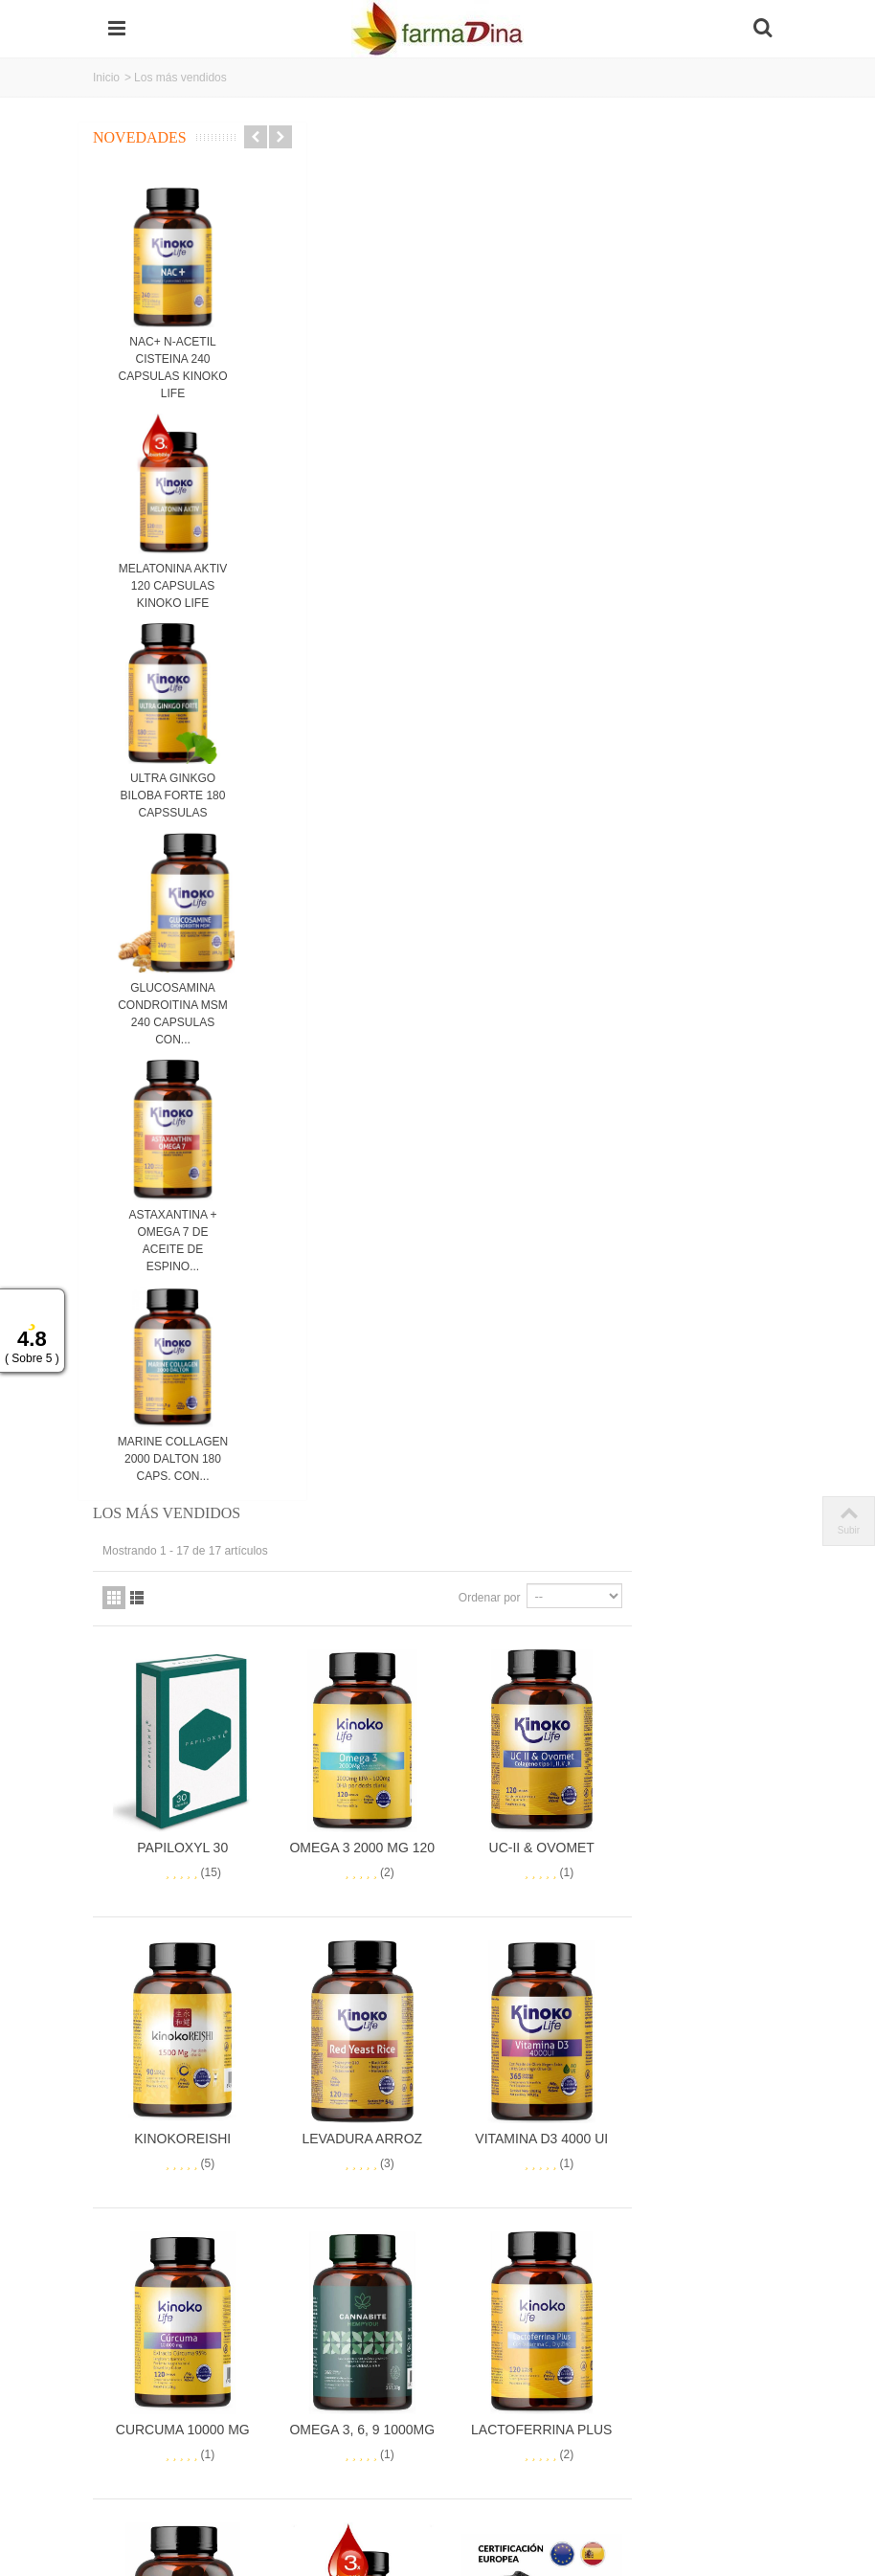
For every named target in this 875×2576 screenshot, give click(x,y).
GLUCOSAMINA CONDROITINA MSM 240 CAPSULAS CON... (173, 1013)
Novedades (140, 137)
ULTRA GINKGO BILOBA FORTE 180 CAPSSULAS (173, 795)
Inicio (106, 77)
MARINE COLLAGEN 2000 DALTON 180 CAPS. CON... (173, 1459)
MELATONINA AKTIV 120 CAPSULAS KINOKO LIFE (173, 586)
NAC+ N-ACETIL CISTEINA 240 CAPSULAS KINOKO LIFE (172, 367)
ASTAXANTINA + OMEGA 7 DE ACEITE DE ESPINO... (172, 1240)
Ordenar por (640, 216)
